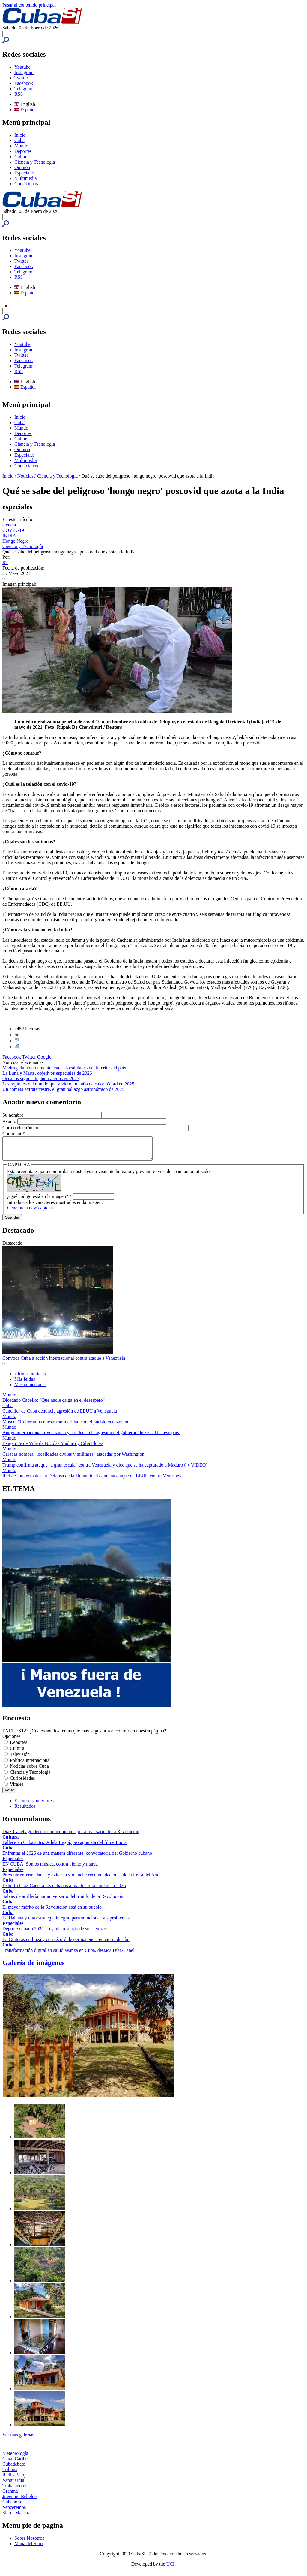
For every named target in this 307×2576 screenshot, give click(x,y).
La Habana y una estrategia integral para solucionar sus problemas (66, 1922)
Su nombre (13, 1115)
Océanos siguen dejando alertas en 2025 (40, 1078)
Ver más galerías (18, 2439)
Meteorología (15, 2457)
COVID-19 (13, 530)
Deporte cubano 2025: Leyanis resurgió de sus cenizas (54, 1933)
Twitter (21, 77)
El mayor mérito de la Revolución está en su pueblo (52, 1911)
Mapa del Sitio (28, 2548)
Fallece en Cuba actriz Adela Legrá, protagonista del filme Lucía (64, 1846)
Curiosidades (22, 1782)
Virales (16, 1788)
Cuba (19, 140)
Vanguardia (13, 2484)
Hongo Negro (15, 540)
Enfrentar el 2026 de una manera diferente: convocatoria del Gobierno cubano (77, 1857)
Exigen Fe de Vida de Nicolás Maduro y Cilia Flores (52, 1447)
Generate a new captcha (30, 1212)
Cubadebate (13, 2468)
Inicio (19, 135)
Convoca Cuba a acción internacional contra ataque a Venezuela (63, 1362)
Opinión (22, 167)
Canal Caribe (15, 2463)
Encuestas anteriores (34, 1805)
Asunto (9, 1121)
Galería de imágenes (33, 1967)
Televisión (20, 1758)
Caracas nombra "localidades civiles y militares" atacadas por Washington (73, 1458)
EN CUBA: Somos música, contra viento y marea (50, 1868)
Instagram (24, 72)
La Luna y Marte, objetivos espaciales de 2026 (47, 1073)
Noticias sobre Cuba (29, 1770)
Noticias (25, 475)
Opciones (11, 1740)
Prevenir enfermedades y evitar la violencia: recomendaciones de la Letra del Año (80, 1879)
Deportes (23, 151)
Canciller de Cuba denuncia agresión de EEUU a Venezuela (59, 1415)
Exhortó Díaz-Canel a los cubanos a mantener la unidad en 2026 (64, 1890)
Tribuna (9, 2473)
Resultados (24, 1810)
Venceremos (14, 2511)
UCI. (171, 2568)
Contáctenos (26, 183)
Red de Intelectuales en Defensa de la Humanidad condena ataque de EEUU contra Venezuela (92, 1480)
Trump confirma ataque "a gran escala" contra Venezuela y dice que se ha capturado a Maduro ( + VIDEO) (104, 1469)
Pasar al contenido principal (29, 4)
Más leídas (24, 1383)
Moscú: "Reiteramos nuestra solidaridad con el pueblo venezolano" (66, 1426)
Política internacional (30, 1764)
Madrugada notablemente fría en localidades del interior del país (64, 1067)
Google (44, 1056)
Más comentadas (30, 1389)
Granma (10, 2495)
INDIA (9, 535)
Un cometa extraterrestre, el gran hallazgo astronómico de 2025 (63, 1089)
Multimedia (25, 178)
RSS (18, 94)
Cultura (21, 156)
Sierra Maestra (16, 2517)
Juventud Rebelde (19, 2500)
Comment (13, 1133)
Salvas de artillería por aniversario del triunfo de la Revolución (62, 1900)
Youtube (22, 67)
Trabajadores (14, 2490)
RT (5, 562)
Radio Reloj (13, 2479)
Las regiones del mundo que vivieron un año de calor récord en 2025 (68, 1083)
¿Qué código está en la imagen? (39, 1200)
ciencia (9, 524)
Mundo (21, 145)
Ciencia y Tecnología (34, 162)
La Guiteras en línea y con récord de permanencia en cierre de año (66, 1943)
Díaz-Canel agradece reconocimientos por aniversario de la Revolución (70, 1836)
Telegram (23, 88)
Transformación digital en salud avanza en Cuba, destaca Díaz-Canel (68, 1954)
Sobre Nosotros (29, 2542)
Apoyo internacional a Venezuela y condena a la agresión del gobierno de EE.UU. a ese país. (91, 1437)
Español (25, 109)
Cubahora (11, 2506)
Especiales (24, 172)
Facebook (23, 83)
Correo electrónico (21, 1127)
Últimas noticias (30, 1378)
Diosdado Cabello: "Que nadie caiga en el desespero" (53, 1404)
